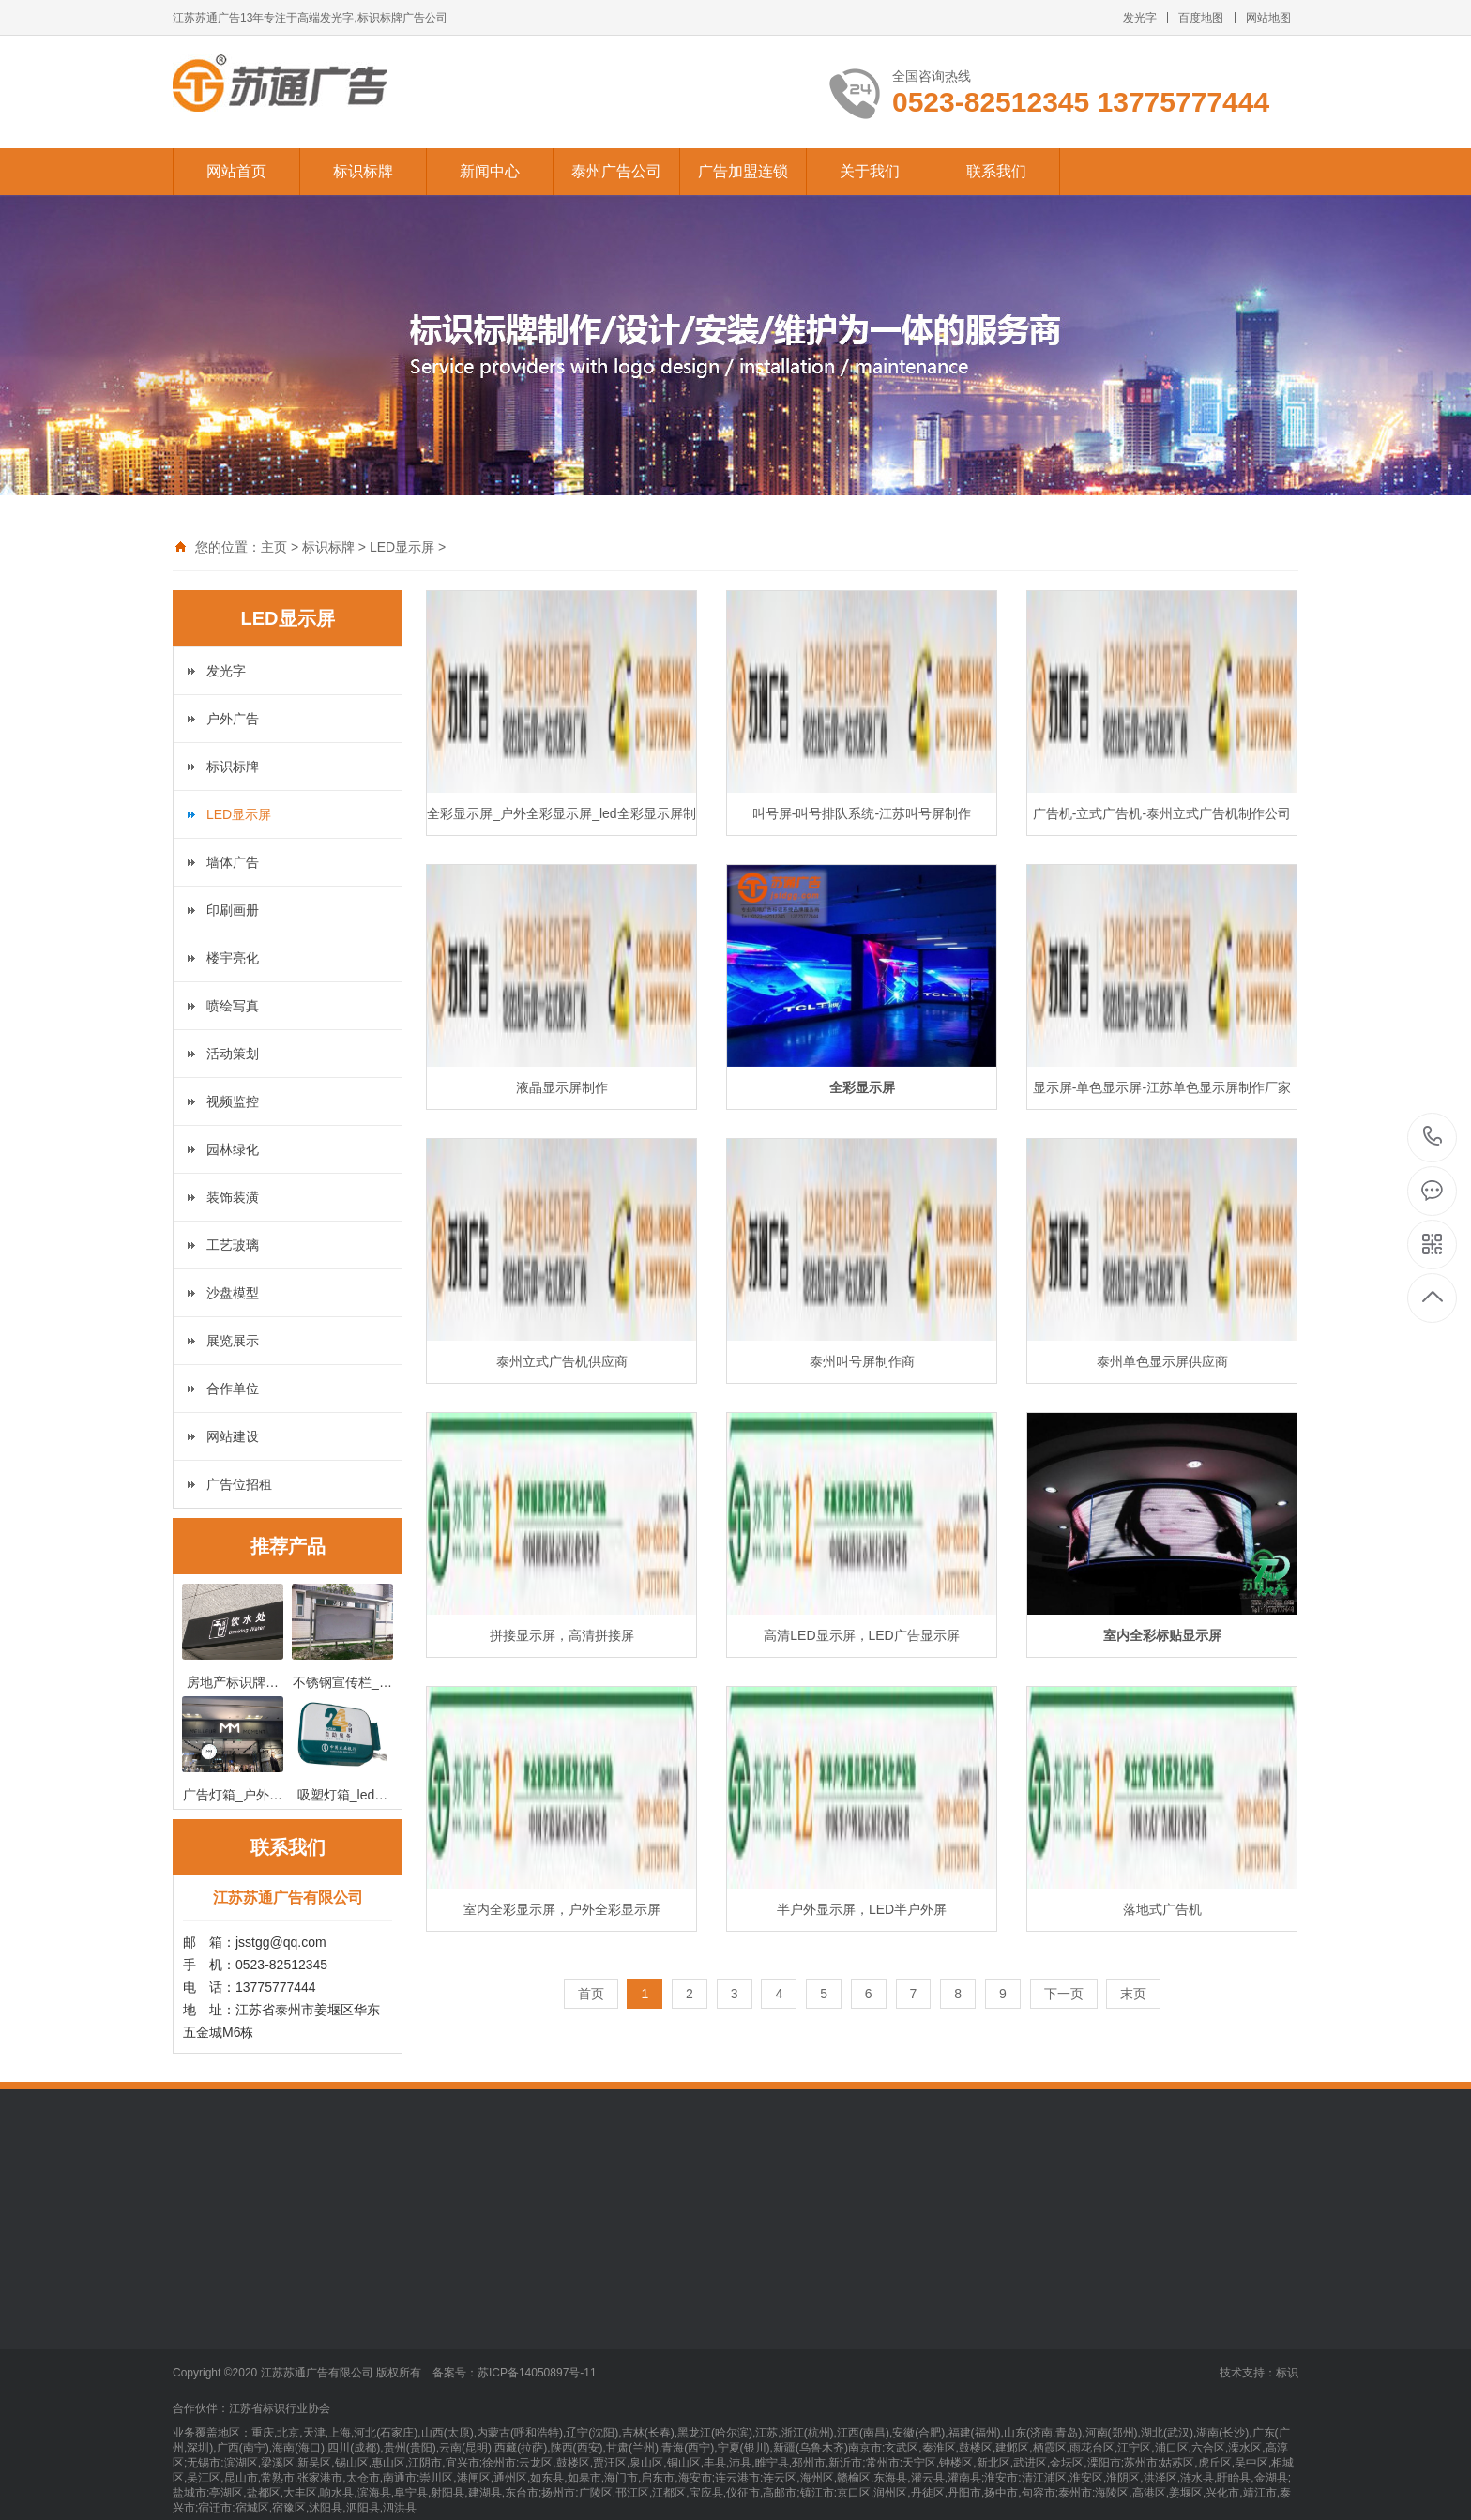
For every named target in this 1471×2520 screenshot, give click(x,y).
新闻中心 (490, 171)
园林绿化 (232, 1149)
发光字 (1140, 17)
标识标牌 (363, 171)
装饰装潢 (232, 1197)
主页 (274, 546)
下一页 (1064, 1993)
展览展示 (232, 1340)
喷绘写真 (232, 1005)
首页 (591, 1993)
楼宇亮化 (232, 957)
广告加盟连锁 (743, 171)
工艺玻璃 (232, 1244)
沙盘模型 (232, 1292)
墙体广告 (232, 862)
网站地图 (1268, 17)
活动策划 (232, 1053)
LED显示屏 (402, 546)
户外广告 (232, 718)
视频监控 (232, 1101)
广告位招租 (239, 1484)
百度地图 (1200, 17)
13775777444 (1433, 1137)
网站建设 (232, 1436)
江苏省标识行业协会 (279, 2408)
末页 (1133, 1993)
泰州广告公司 (616, 171)
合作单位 (232, 1388)
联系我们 (996, 171)
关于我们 (870, 171)
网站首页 (236, 171)
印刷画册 (232, 910)
